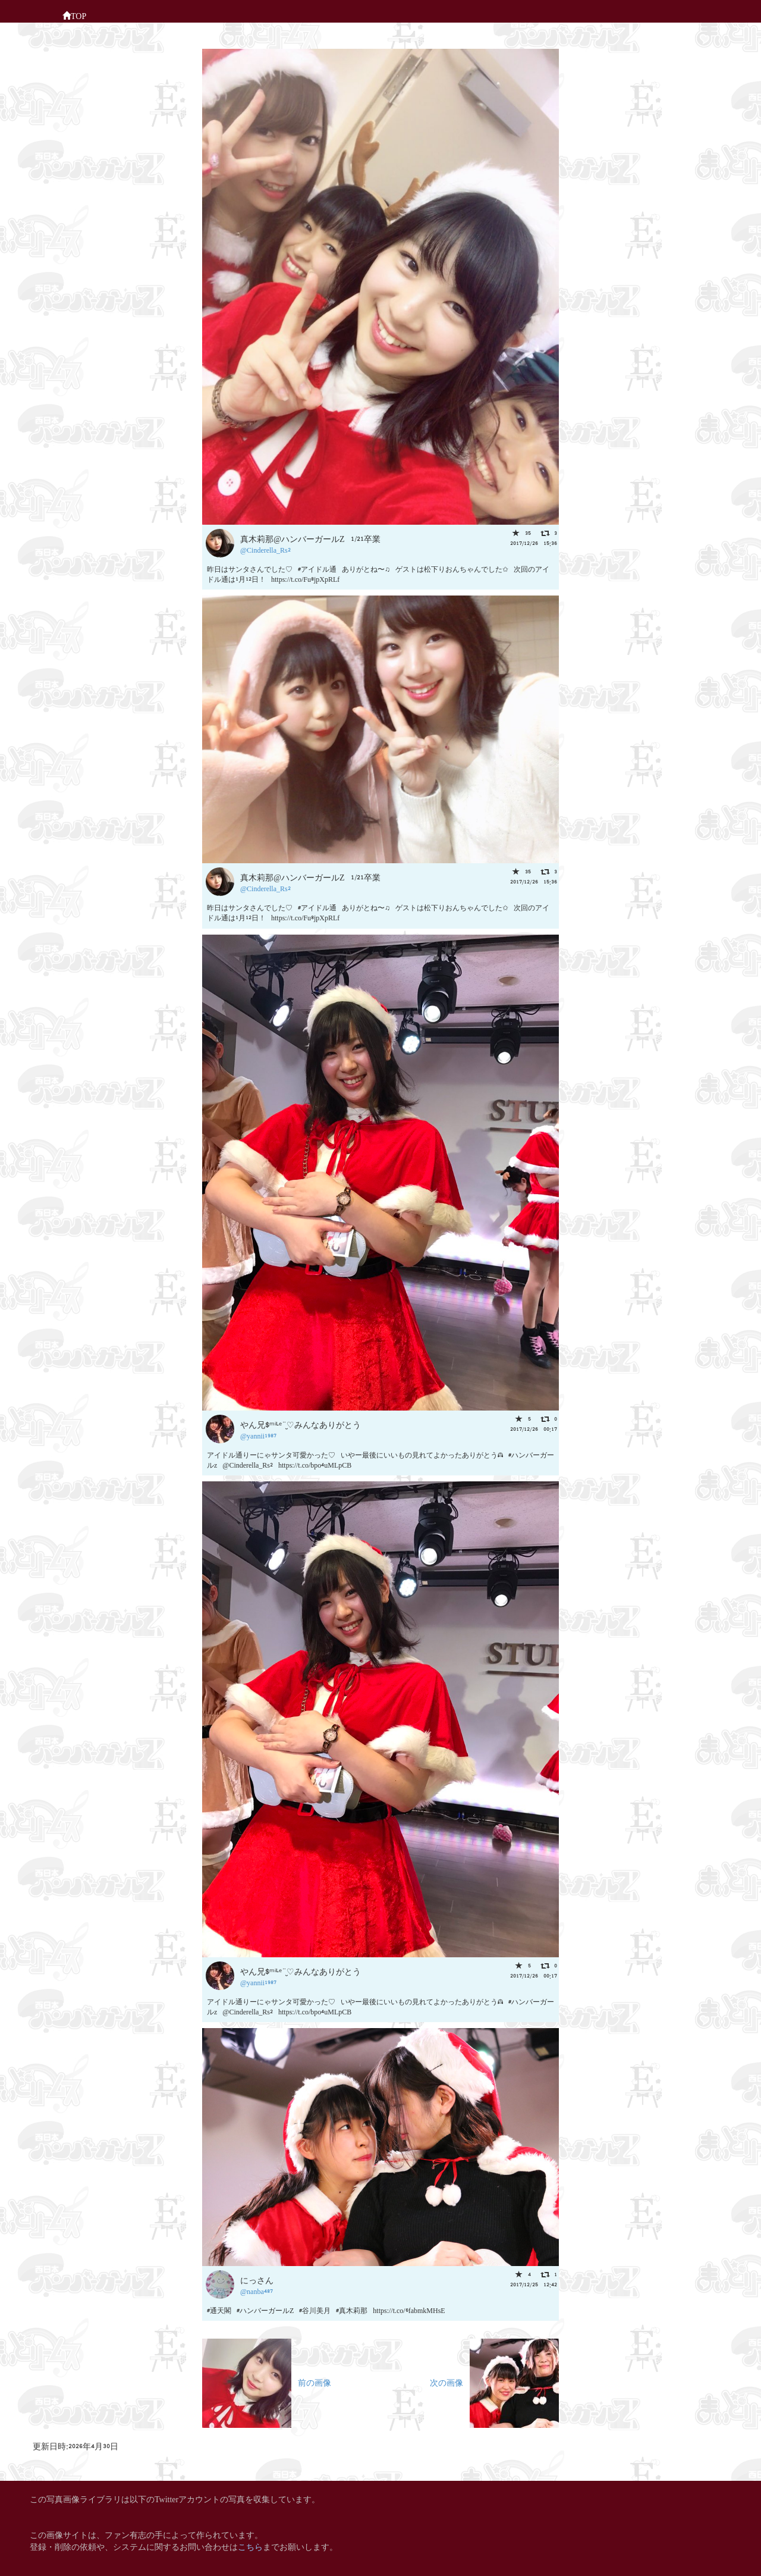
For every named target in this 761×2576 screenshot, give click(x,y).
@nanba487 (256, 2290)
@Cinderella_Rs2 (265, 549)
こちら (250, 2546)
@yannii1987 (258, 1435)
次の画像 (494, 2382)
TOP (74, 15)
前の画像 (266, 2382)
